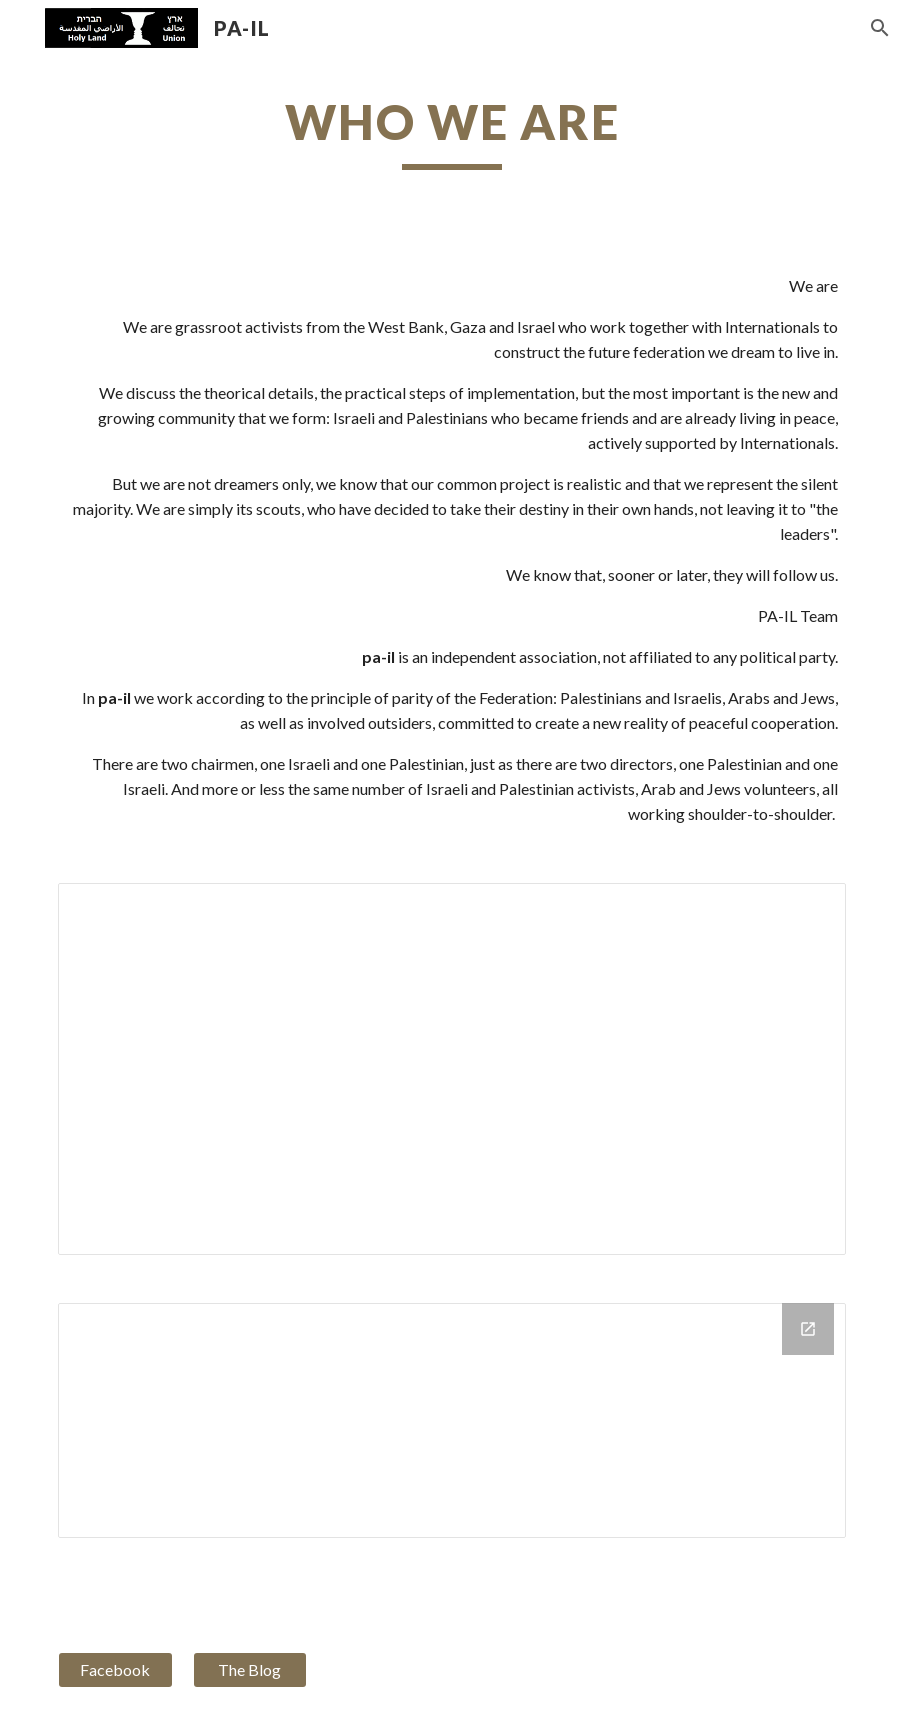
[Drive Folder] (452, 1421)
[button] (880, 28)
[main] (452, 131)
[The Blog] (250, 1670)
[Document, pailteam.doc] (452, 1069)
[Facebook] (115, 1670)
